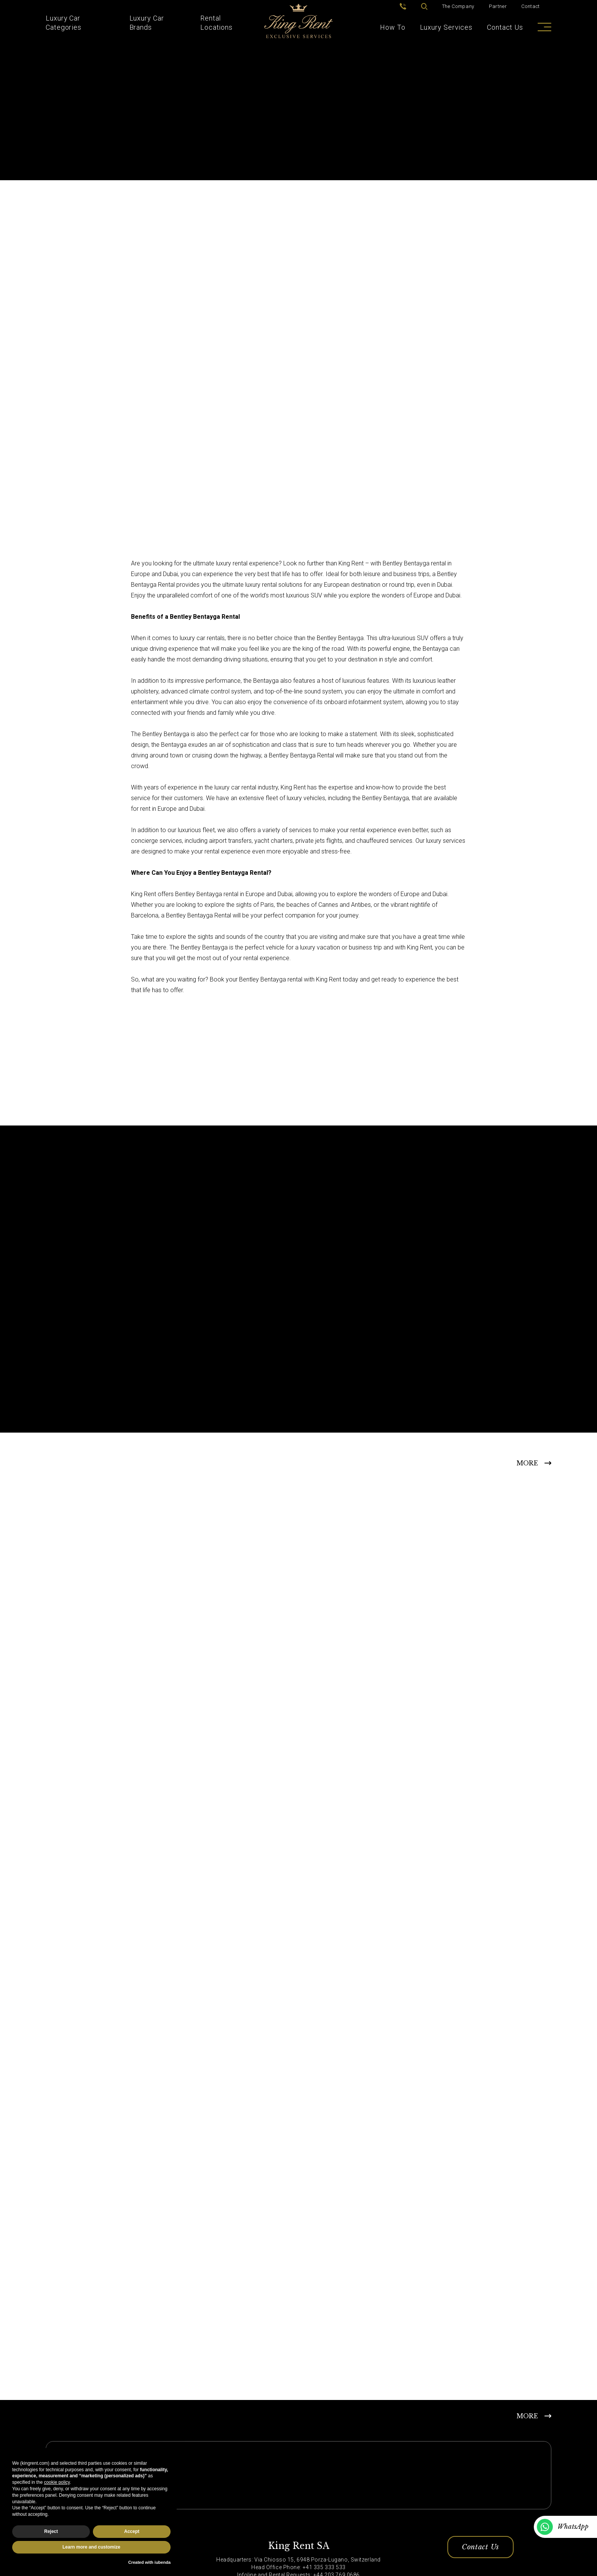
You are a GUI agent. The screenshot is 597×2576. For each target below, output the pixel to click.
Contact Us (505, 27)
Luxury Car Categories (63, 22)
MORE (527, 1463)
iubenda (163, 2562)
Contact (530, 6)
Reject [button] (51, 2531)
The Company (458, 6)
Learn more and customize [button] (91, 2547)
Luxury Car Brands (146, 22)
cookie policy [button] (57, 2482)
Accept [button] (131, 2531)
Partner (498, 6)
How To (392, 27)
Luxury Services (446, 27)
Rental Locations (216, 22)
